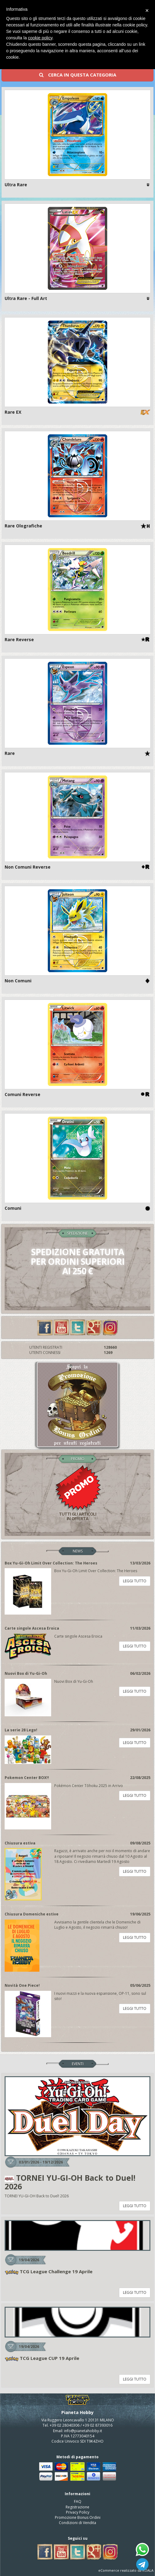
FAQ (77, 2501)
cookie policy (40, 37)
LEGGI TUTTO (134, 1581)
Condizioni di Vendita (77, 2522)
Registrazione (77, 2507)
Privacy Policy (77, 2512)
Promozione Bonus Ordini (77, 2517)
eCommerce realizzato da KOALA (125, 2570)
